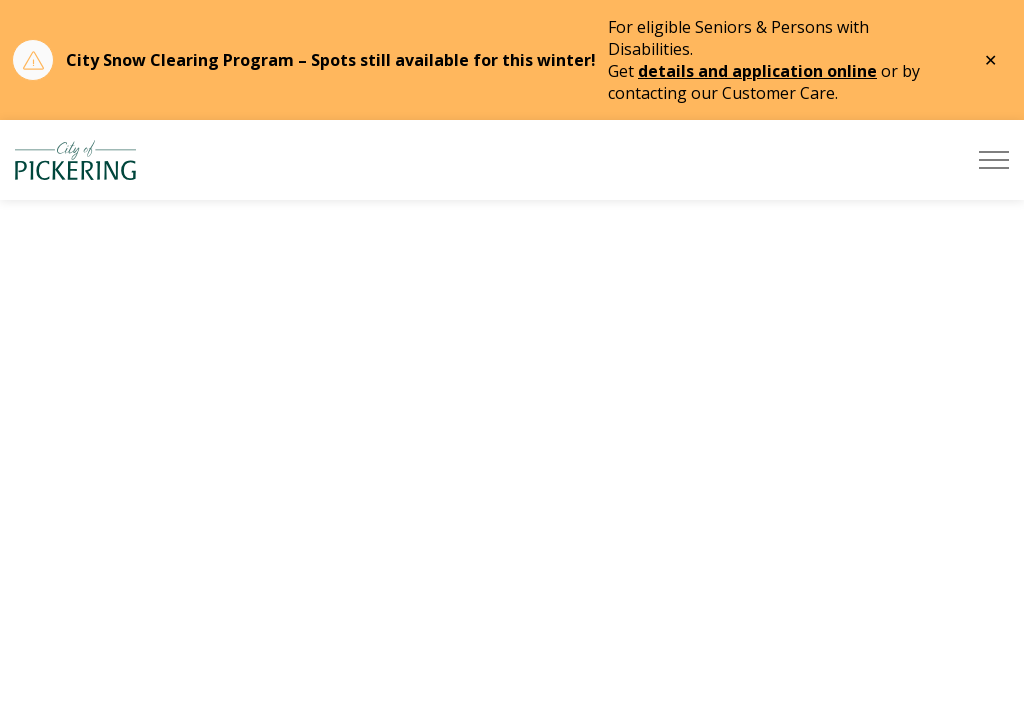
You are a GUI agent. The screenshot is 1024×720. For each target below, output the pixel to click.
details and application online (757, 71)
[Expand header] (994, 160)
